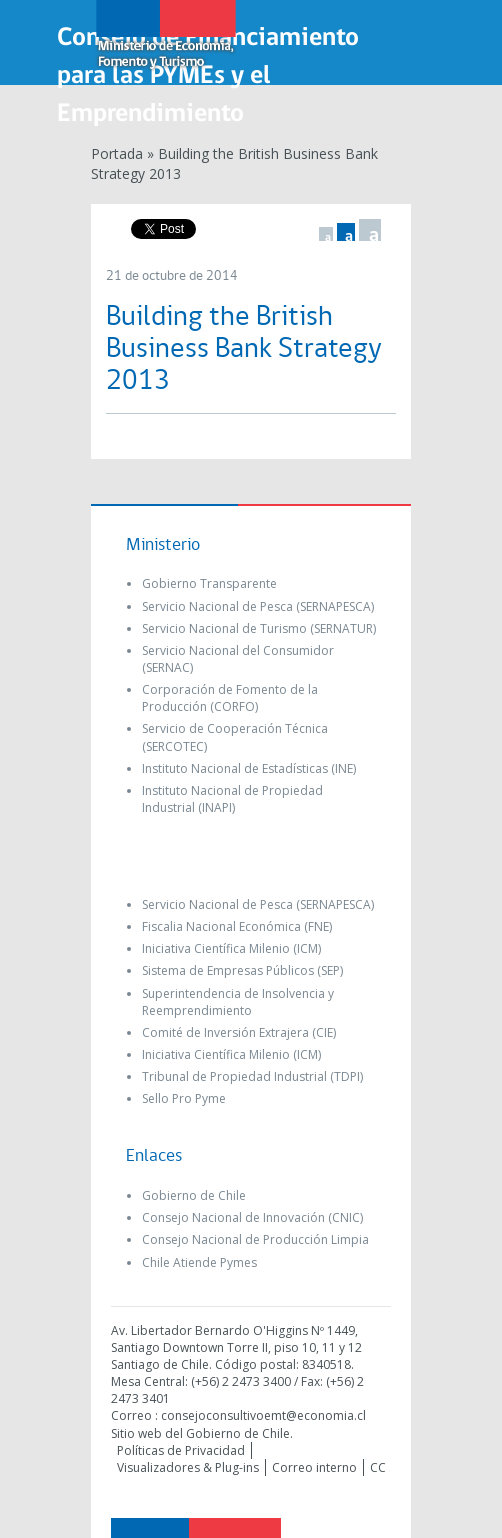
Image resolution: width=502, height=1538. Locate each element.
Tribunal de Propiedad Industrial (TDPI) (252, 1076)
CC (378, 1467)
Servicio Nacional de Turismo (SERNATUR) (259, 628)
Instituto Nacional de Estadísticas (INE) (249, 768)
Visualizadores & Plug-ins (188, 1467)
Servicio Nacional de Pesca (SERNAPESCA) (258, 606)
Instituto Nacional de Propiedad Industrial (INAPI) (232, 799)
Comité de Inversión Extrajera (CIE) (239, 1032)
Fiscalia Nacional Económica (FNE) (237, 926)
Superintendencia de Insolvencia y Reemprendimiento (238, 1002)
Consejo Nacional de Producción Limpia (255, 1239)
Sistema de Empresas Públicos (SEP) (242, 970)
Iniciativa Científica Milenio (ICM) (231, 948)
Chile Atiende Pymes (199, 1262)
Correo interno (314, 1467)
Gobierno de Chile (194, 1195)
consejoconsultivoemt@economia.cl (263, 1415)
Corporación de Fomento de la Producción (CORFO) (230, 698)
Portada (117, 153)
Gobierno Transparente (209, 583)
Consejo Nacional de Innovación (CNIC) (252, 1217)
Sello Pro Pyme (184, 1098)
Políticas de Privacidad (181, 1450)
